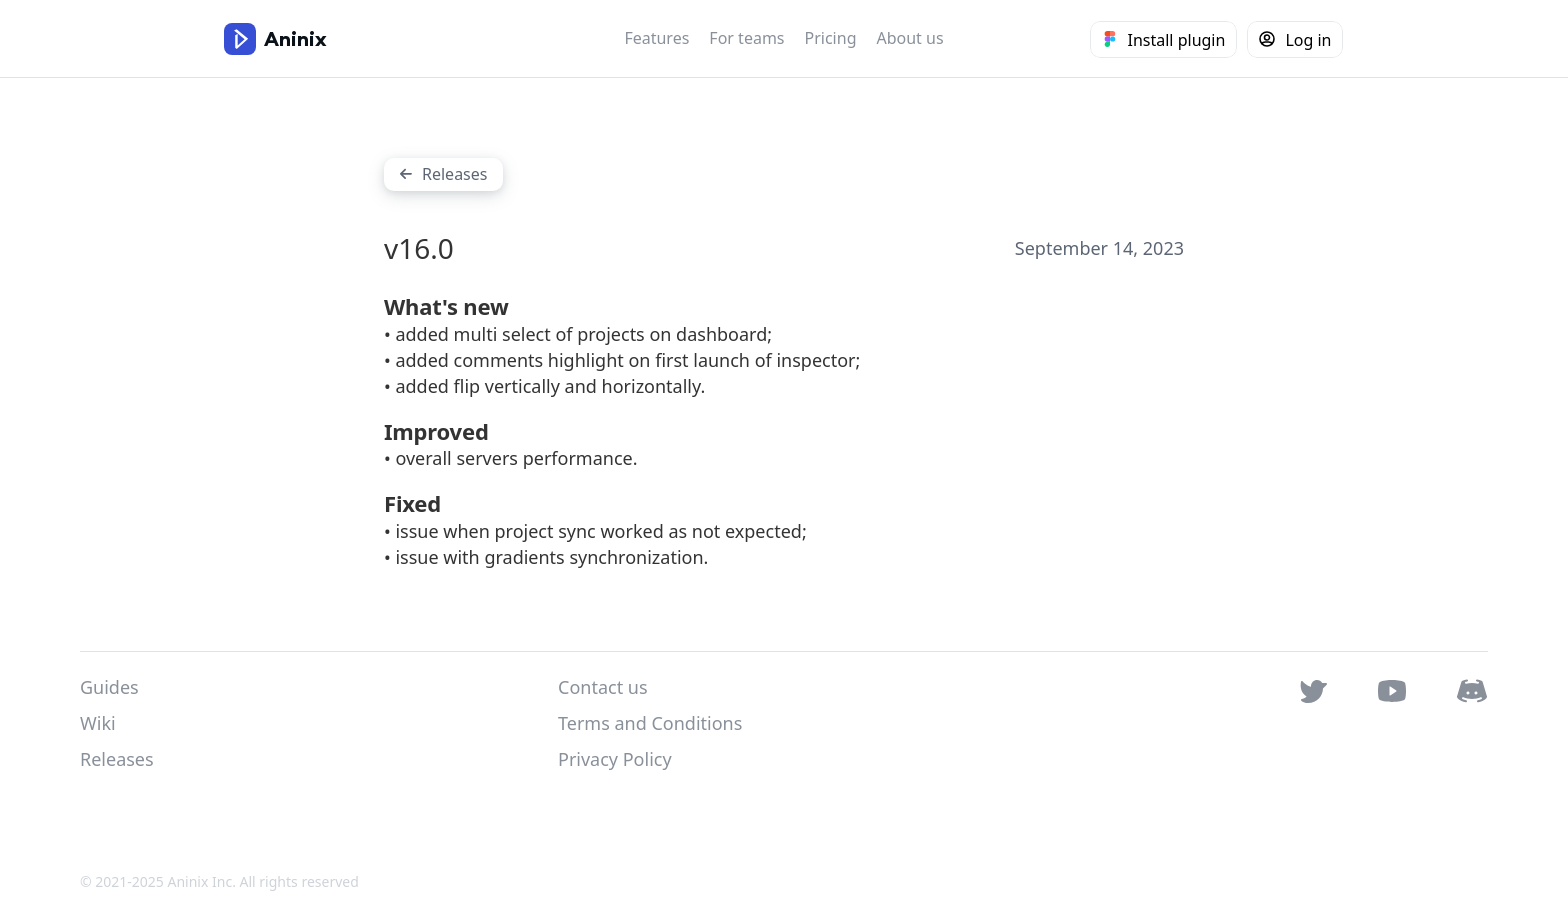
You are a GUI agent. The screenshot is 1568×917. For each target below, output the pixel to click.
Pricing (831, 38)
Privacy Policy (615, 759)
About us (909, 38)
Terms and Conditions (650, 723)
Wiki (98, 723)
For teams (746, 38)
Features (656, 38)
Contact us (603, 687)
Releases (117, 759)
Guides (109, 687)
